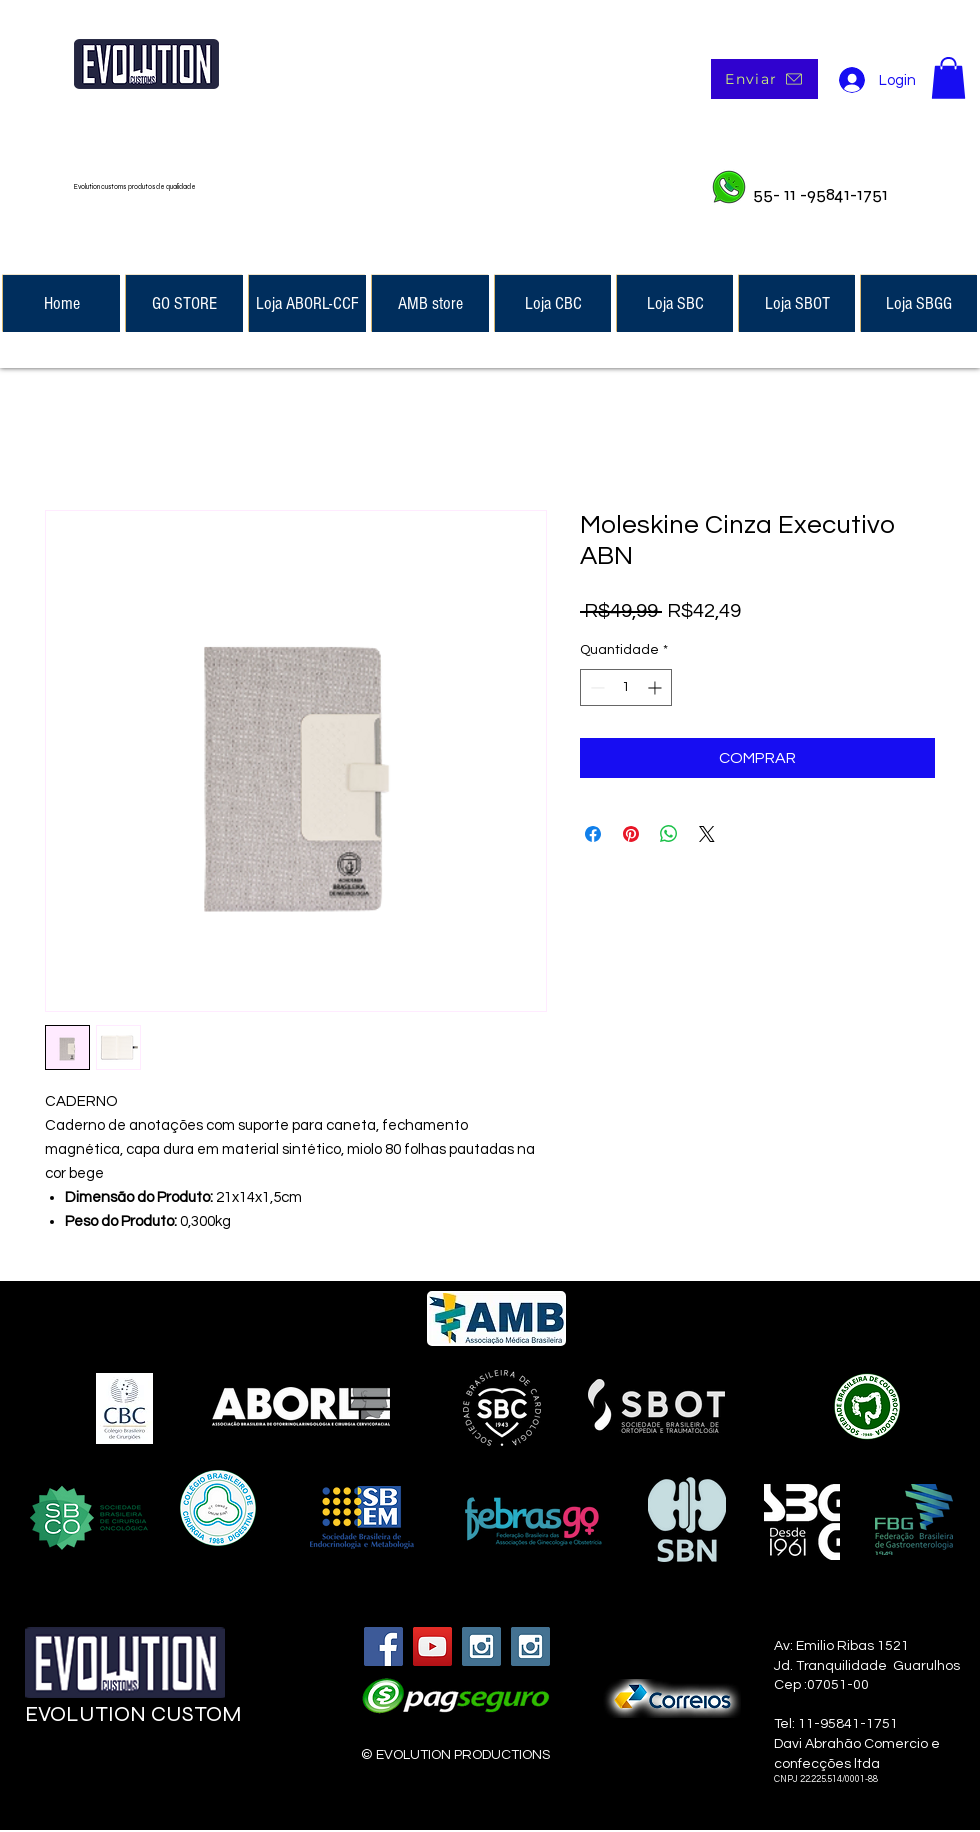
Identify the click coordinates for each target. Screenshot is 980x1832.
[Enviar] (764, 79)
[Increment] (656, 687)
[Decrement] (595, 687)
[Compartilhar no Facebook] (593, 834)
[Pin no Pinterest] (631, 834)
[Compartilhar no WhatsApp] (669, 834)
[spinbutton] (626, 687)
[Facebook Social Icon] (383, 1646)
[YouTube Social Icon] (432, 1646)
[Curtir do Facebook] (147, 1773)
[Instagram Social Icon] (481, 1646)
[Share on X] (707, 834)
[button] (948, 78)
